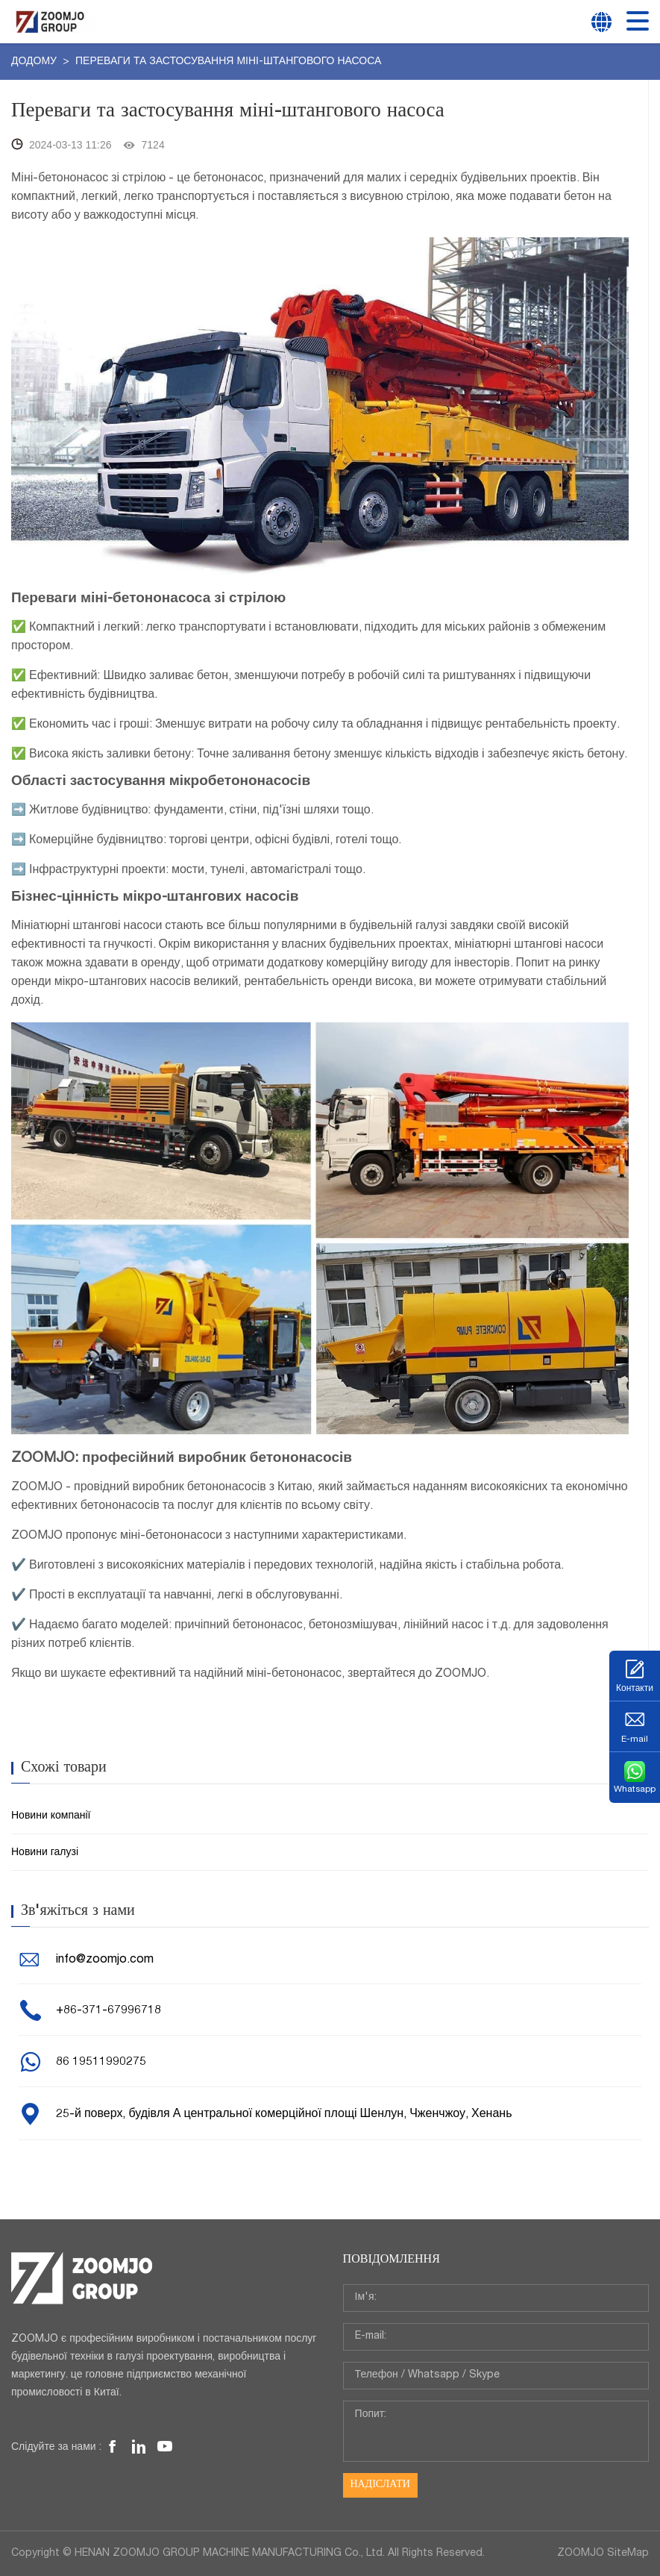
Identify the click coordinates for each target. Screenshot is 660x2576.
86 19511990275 (101, 2063)
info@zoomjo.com (105, 1960)
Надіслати (379, 2485)
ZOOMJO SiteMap (603, 2553)
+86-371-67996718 (108, 2011)
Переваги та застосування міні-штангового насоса (228, 62)
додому (35, 62)
